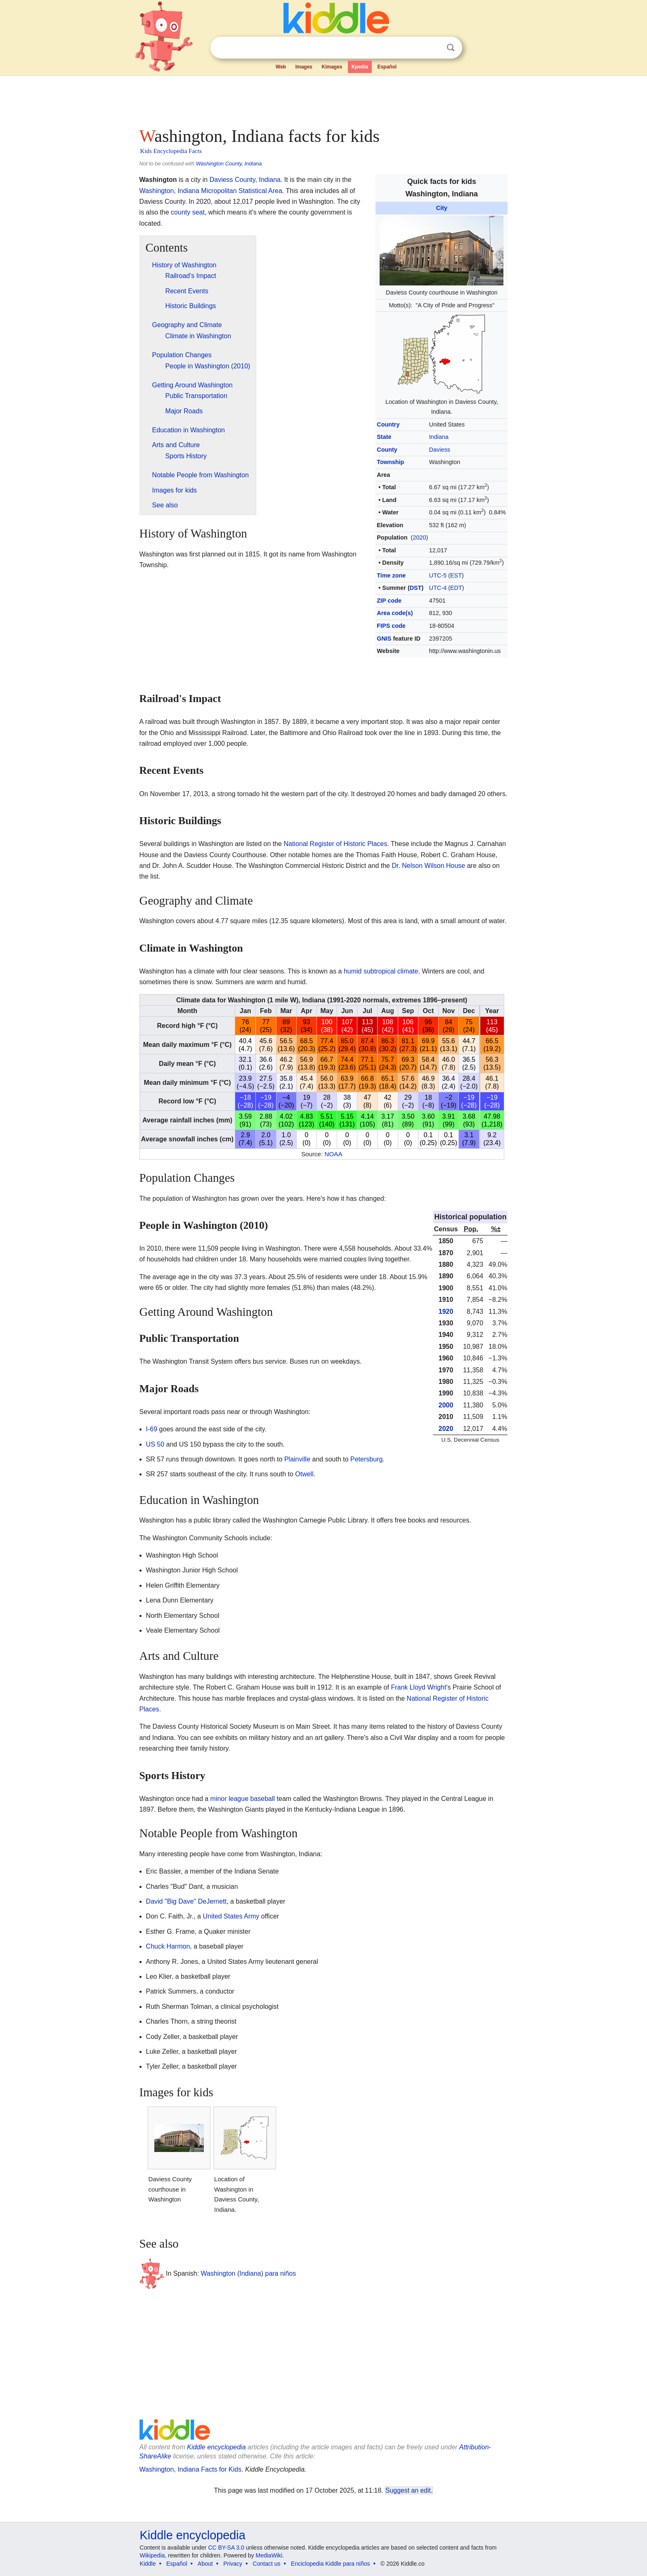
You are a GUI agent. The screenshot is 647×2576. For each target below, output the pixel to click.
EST (456, 575)
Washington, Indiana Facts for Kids (190, 2469)
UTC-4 (437, 587)
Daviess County (232, 179)
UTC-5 (437, 575)
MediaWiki (269, 2555)
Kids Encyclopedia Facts (171, 151)
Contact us (267, 2563)
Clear (434, 48)
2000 (446, 1405)
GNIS (384, 638)
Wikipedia (152, 2555)
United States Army (231, 1916)
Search (450, 47)
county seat (188, 212)
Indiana (439, 437)
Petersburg (366, 1459)
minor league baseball (242, 1798)
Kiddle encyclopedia (216, 2447)
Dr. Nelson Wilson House (428, 865)
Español (387, 67)
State (384, 437)
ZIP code (389, 600)
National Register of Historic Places (335, 843)
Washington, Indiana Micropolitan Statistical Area (210, 190)
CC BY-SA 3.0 (226, 2547)
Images (303, 67)
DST (416, 587)
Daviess (439, 449)
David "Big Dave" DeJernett (186, 1901)
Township (390, 462)
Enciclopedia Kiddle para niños (330, 2563)
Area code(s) (395, 613)
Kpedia (360, 67)
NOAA (333, 1153)
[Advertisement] (323, 99)
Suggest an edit (408, 2490)
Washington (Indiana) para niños (248, 2273)
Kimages (331, 67)
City (441, 208)
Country (388, 424)
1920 (446, 1311)
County (387, 449)
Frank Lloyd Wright (418, 1687)
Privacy (232, 2563)
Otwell (304, 1474)
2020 (419, 537)
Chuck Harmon (168, 1946)
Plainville (297, 1459)
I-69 (152, 1429)
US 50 (155, 1444)
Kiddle (148, 2563)
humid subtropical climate (381, 971)
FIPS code (391, 625)
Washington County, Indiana (229, 163)
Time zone (391, 575)
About (205, 2563)
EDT (456, 587)
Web (281, 67)
